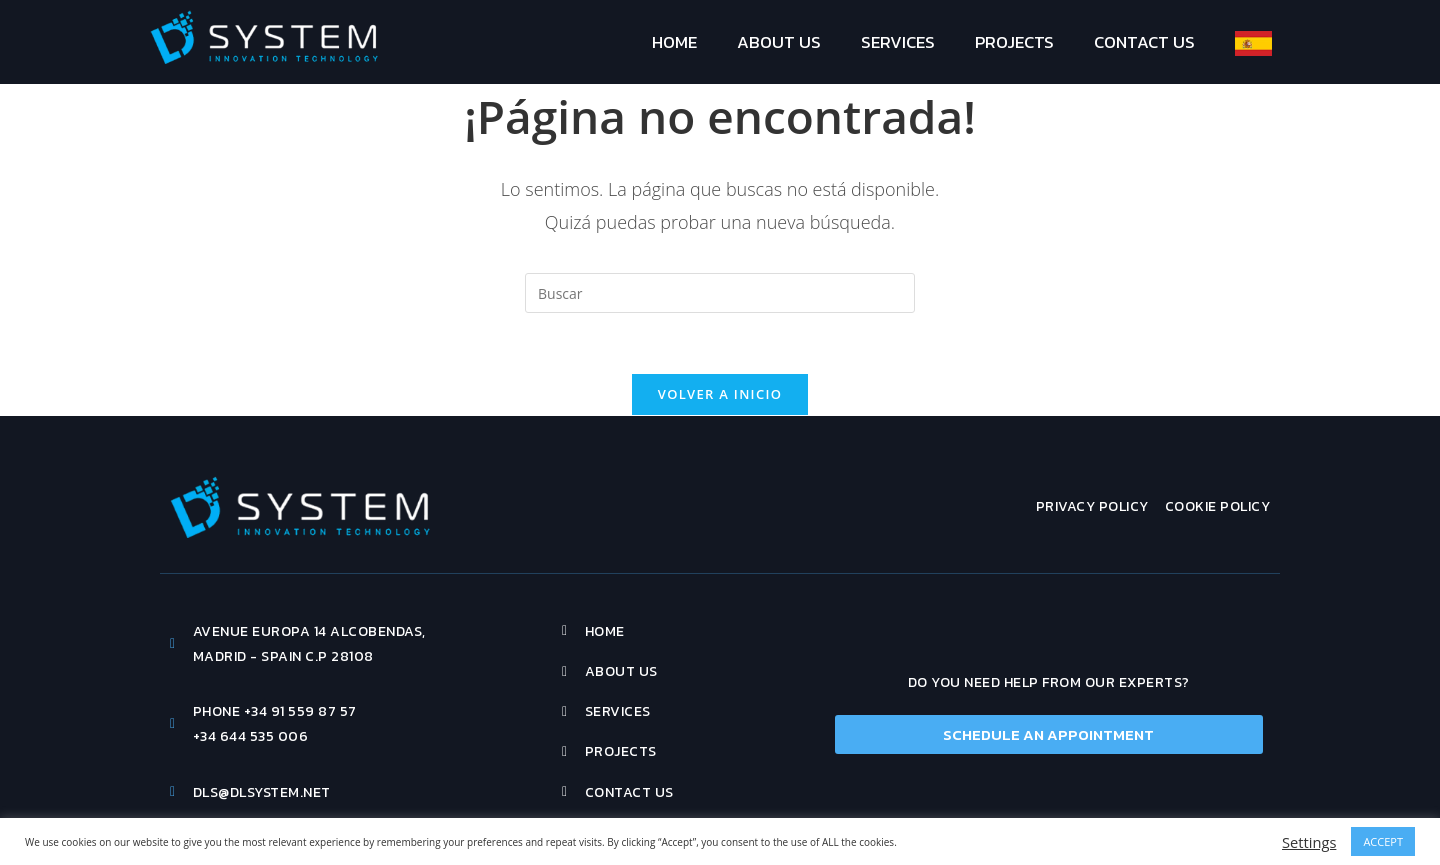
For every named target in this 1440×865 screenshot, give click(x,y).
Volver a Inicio (720, 394)
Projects (1014, 42)
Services (898, 42)
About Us (779, 42)
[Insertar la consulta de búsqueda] (720, 293)
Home (674, 42)
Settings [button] (1309, 842)
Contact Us (1144, 42)
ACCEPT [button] (1383, 841)
